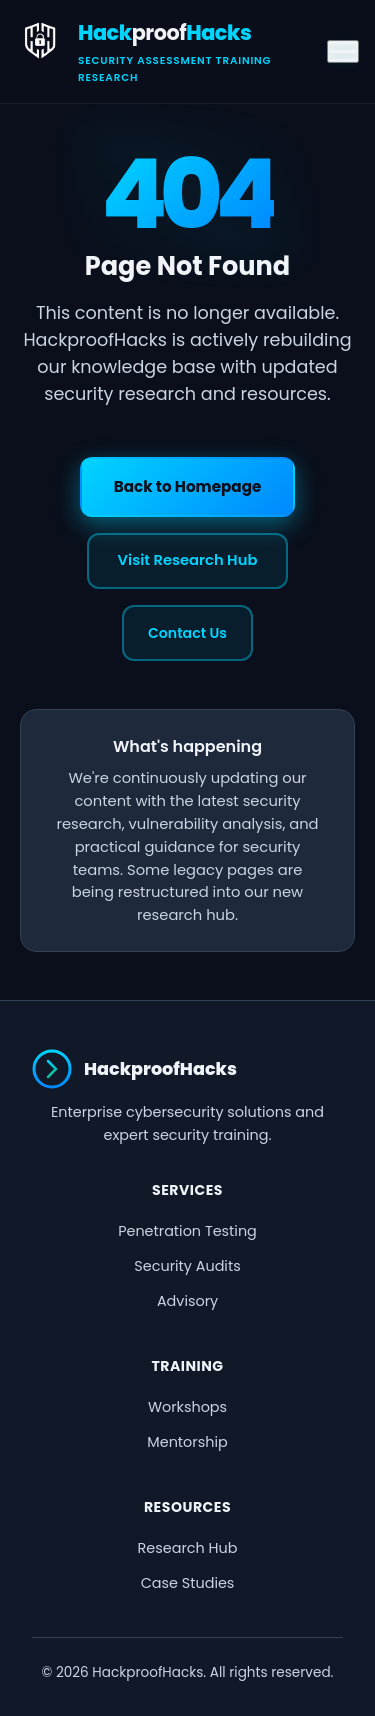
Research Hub (188, 1548)
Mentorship (187, 1442)
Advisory (187, 1301)
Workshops (187, 1407)
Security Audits (187, 1266)
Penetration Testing (187, 1231)
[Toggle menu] (343, 52)
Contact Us (187, 633)
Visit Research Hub (188, 560)
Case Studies (188, 1583)
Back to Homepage (188, 486)
